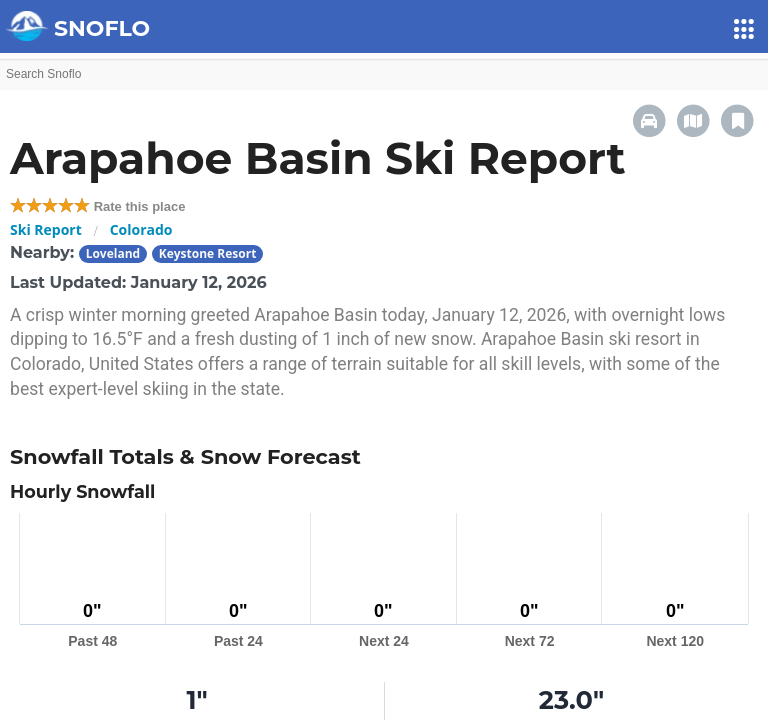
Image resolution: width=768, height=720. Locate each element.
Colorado (141, 229)
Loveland (113, 253)
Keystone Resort (208, 253)
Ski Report (46, 229)
